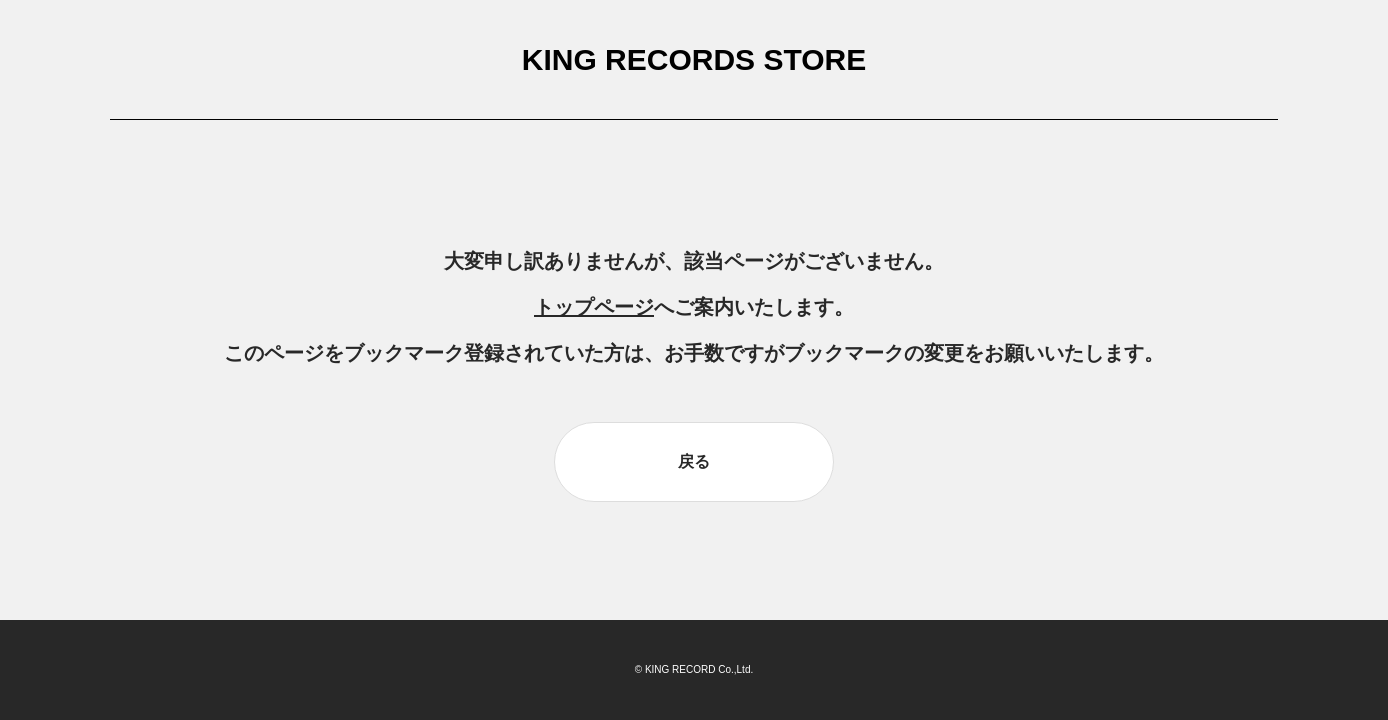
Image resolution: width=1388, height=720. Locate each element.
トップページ (594, 307)
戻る (694, 461)
